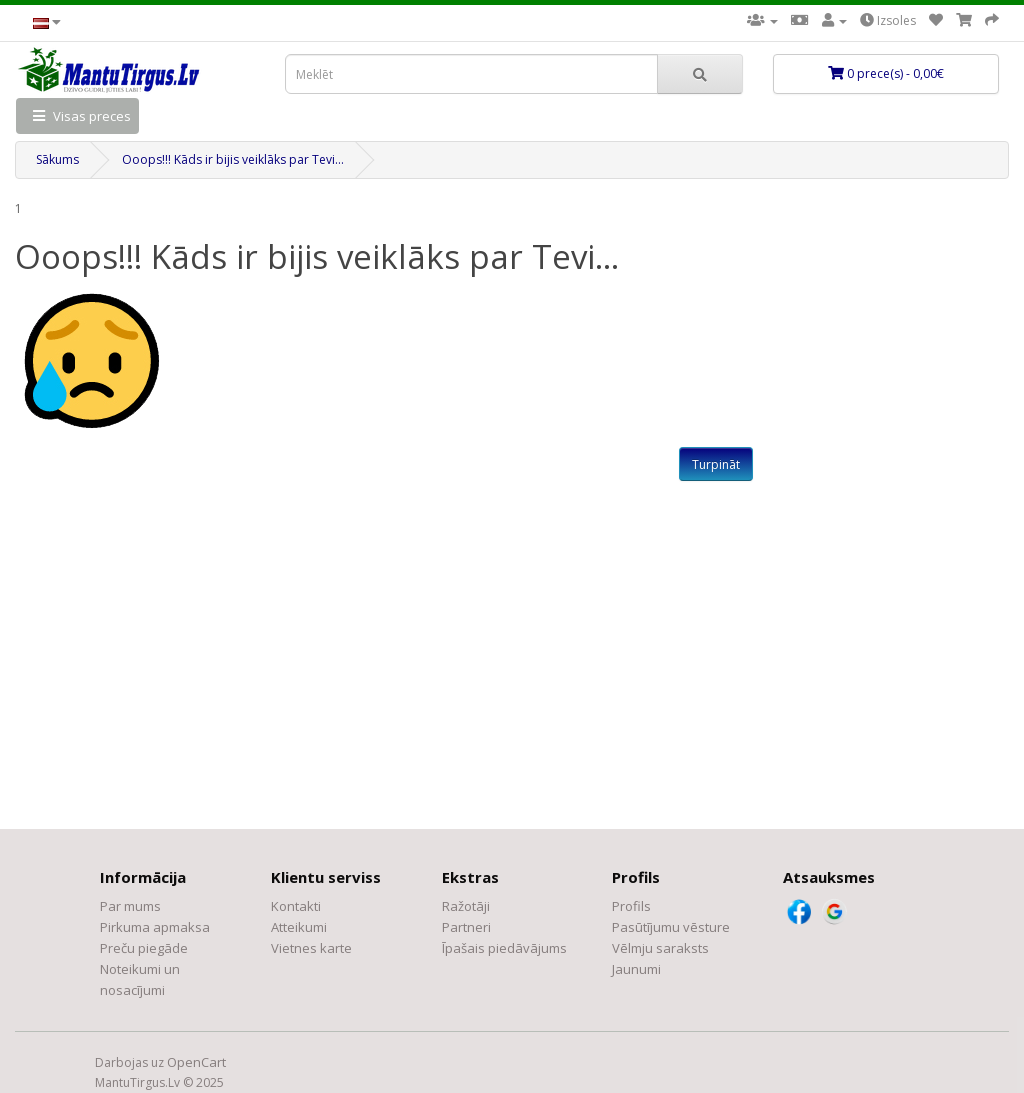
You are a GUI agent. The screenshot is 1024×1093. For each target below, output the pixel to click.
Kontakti (296, 906)
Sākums (57, 159)
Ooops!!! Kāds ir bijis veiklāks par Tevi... (233, 159)
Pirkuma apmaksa (155, 927)
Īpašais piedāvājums (504, 948)
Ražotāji (466, 906)
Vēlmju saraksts (660, 948)
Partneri (466, 927)
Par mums (130, 906)
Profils (631, 906)
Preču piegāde (144, 948)
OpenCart (196, 1062)
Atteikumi (299, 927)
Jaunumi (636, 969)
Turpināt (716, 464)
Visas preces (77, 116)
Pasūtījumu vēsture (671, 927)
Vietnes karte (311, 948)
